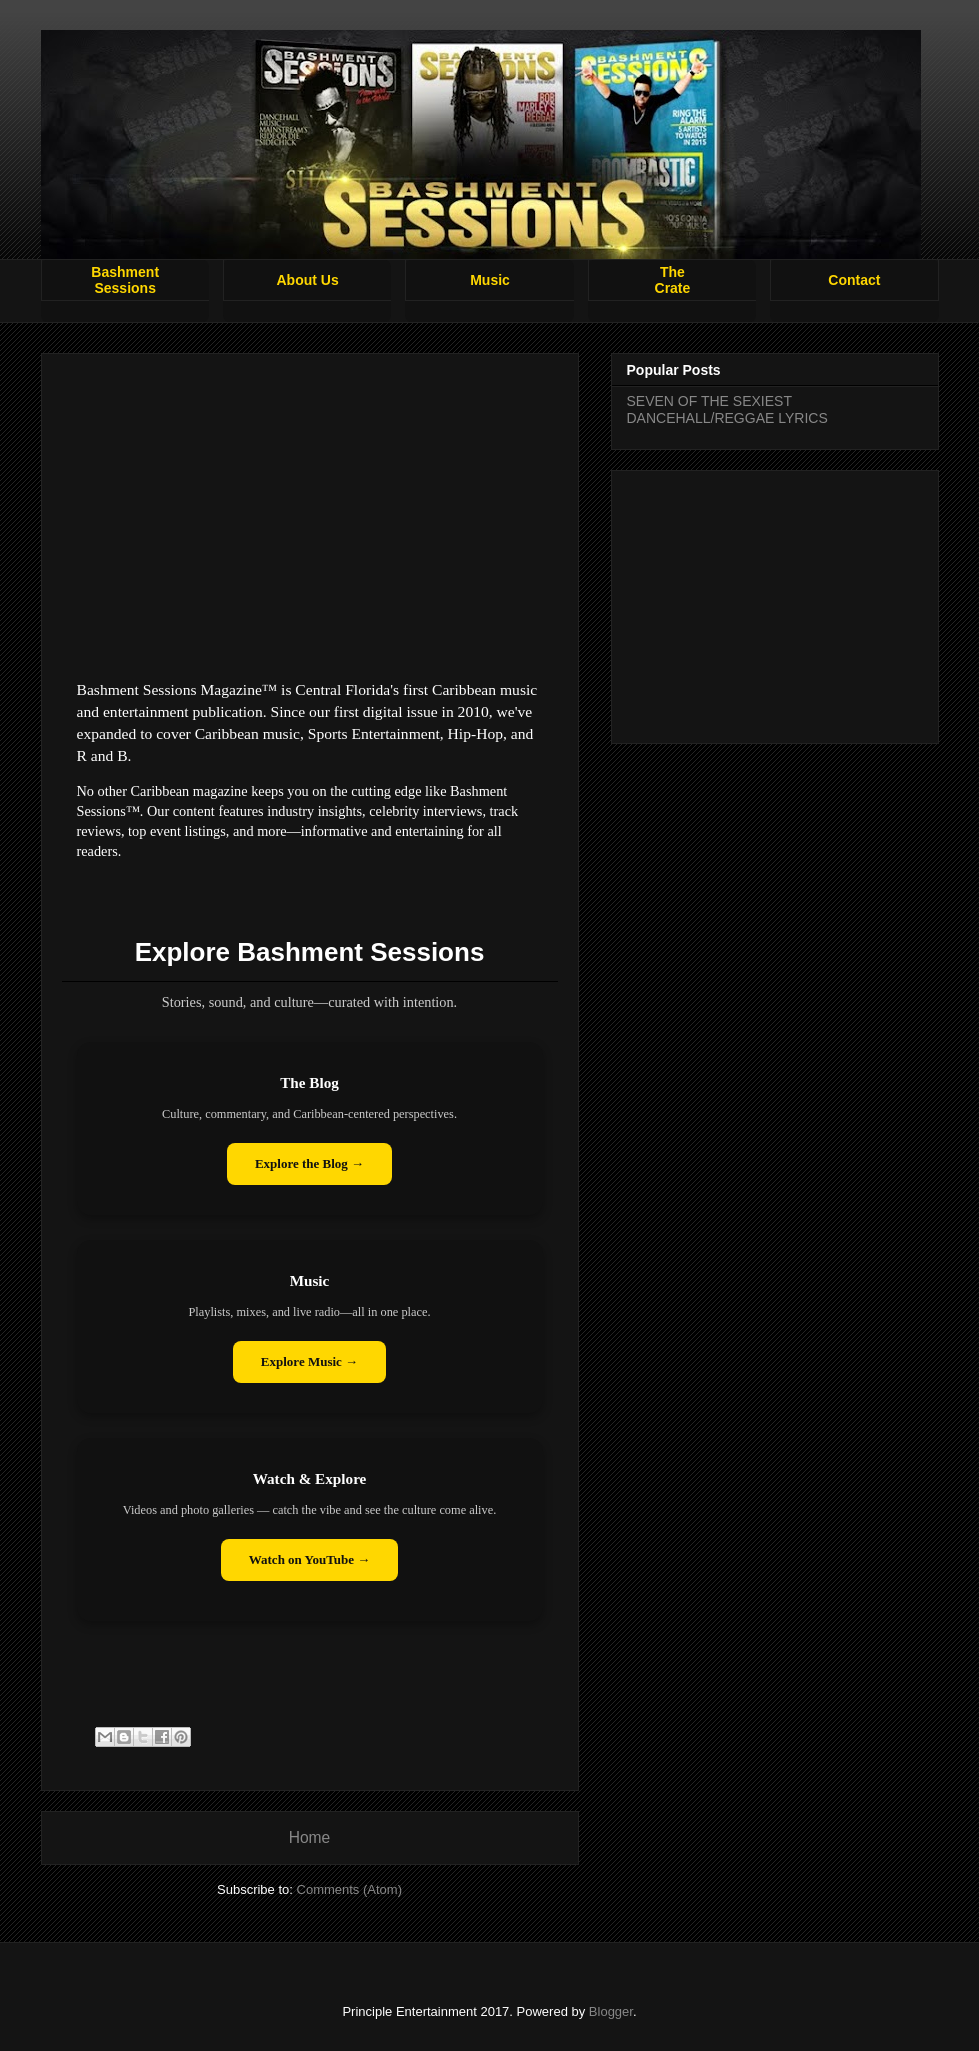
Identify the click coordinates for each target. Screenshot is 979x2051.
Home (310, 1837)
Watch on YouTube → (310, 1559)
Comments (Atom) (349, 1889)
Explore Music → (309, 1361)
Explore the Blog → (309, 1163)
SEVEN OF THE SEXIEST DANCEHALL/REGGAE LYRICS (727, 409)
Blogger (611, 2011)
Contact (854, 280)
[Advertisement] (775, 603)
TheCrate (673, 280)
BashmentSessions (125, 280)
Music (490, 280)
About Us (308, 280)
